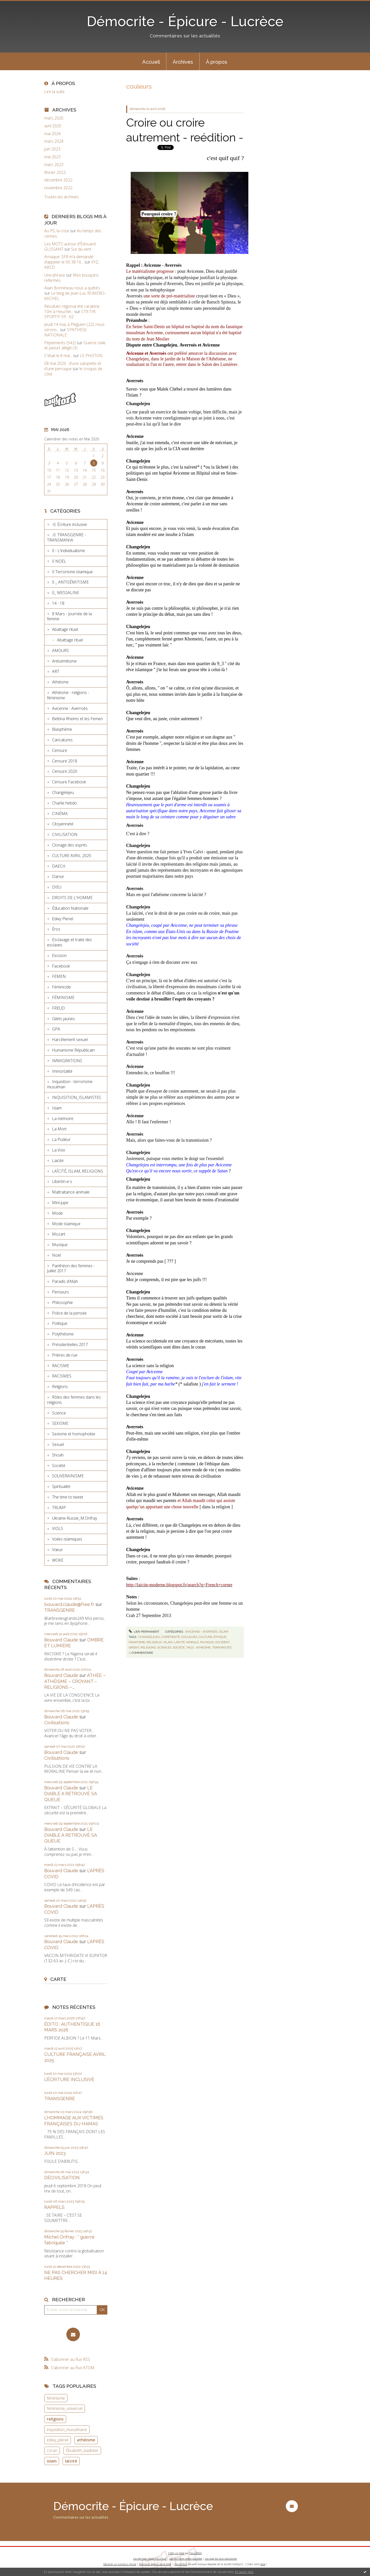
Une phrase (54, 275)
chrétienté (171, 1637)
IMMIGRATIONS (67, 1060)
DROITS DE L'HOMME (72, 897)
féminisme (56, 2398)
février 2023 (55, 172)
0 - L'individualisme (68, 550)
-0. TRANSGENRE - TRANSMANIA (66, 537)
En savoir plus (244, 2572)
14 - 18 (58, 603)
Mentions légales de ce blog (155, 2564)
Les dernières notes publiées (185, 2558)
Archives (183, 62)
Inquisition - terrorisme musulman (69, 1084)
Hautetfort (195, 2553)
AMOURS (60, 650)
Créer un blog (176, 2553)
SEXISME (60, 1423)
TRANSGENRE (59, 1610)
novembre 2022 (58, 187)
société (179, 1647)
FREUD (58, 1008)
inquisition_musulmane (67, 2429)
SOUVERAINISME (68, 1476)
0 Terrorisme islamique (72, 571)
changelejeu (149, 1637)
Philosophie (62, 1302)
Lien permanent (144, 1631)
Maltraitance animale (70, 1192)
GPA (56, 1029)
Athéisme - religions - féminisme (68, 695)
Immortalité (62, 1071)
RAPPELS (54, 2207)
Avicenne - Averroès (70, 708)
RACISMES (61, 1376)
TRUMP (59, 1507)
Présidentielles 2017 (70, 1344)
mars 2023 (53, 164)
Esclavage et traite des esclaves (69, 942)
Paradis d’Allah (65, 1281)
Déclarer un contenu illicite (119, 2564)
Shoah (58, 1455)
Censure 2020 (64, 771)
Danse (58, 876)
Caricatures (62, 740)
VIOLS (57, 1528)
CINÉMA (60, 813)
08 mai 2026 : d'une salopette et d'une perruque (72, 366)
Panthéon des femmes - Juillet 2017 (71, 1268)
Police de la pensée (69, 1313)
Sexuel (58, 1444)
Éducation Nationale (70, 908)
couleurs (189, 1637)
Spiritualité (61, 1486)
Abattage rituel (65, 629)
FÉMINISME (63, 997)
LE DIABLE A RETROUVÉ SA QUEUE (70, 1793)
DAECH (58, 866)
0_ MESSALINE (65, 592)
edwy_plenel (57, 2440)
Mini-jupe (60, 1202)
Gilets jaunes (63, 1018)
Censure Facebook (69, 782)
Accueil (151, 62)
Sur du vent (81, 249)
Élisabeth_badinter (82, 2450)
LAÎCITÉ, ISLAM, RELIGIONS (77, 1171)
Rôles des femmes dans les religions (74, 1399)
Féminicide (61, 987)
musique (207, 1642)
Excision (59, 955)
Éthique (220, 1637)
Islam (57, 1108)
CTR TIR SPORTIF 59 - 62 (70, 314)
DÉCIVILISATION (62, 2177)
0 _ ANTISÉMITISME (70, 582)
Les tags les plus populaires (221, 2558)
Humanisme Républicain (73, 1050)
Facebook (61, 966)
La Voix (58, 1150)
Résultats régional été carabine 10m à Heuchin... (72, 308)
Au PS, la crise (56, 231)
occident (222, 1642)
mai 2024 (52, 133)
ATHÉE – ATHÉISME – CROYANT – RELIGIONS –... (75, 1681)
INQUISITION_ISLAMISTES (76, 1097)
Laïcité (58, 1160)
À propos (216, 62)
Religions (60, 1386)
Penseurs (60, 1292)
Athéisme (60, 682)
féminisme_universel (64, 2408)
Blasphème (62, 729)
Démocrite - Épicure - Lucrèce (185, 21)
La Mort (59, 1129)
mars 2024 (53, 141)
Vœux (57, 1549)
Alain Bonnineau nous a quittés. (73, 288)
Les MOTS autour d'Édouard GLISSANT (70, 246)
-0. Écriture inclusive (69, 524)
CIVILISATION (64, 834)
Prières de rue (64, 1355)
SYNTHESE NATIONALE (65, 332)
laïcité (71, 2461)
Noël (56, 1255)
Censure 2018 (64, 761)
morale (192, 1642)
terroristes (222, 1647)
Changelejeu (63, 792)
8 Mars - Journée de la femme (69, 616)
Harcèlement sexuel (70, 1039)
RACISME (60, 1365)
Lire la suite (54, 91)
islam (52, 2461)
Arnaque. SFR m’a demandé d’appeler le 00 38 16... (68, 259)
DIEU (56, 887)
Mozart (58, 1234)
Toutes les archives (61, 197)
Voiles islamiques (67, 1539)
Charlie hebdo (64, 803)
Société (58, 1465)
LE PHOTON (91, 355)
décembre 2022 (58, 180)
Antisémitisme (64, 661)
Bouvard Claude (61, 1639)
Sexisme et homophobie (73, 1434)
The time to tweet (67, 1497)
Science (59, 1413)
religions (55, 2419)
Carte (58, 1979)
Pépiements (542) (60, 342)
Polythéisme (63, 1334)
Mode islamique (66, 1223)
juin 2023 (52, 149)
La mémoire (62, 1118)
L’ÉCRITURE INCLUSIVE (69, 2079)
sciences (164, 1647)
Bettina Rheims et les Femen (77, 718)
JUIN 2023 (55, 2153)
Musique (60, 1244)
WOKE (57, 1560)
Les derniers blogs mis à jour (149, 2558)
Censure (59, 750)
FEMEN (59, 976)
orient (134, 1647)
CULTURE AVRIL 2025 (71, 855)
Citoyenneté (62, 824)
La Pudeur (61, 1139)
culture (205, 1637)
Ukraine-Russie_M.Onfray (74, 1518)
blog (262, 2564)
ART (55, 671)
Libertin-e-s (62, 1181)
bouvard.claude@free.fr (69, 1604)
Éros (56, 929)
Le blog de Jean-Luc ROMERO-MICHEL (75, 295)
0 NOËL (59, 561)
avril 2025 (52, 126)
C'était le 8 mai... (58, 355)
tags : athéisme (198, 1647)
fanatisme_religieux (145, 1642)
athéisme (86, 2440)
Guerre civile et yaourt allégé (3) (75, 345)
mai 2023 (52, 157)
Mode (57, 1213)
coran (52, 2450)
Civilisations (56, 1722)
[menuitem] (151, 61)
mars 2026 (53, 118)
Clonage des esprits (69, 845)
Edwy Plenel (62, 918)
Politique (59, 1323)
